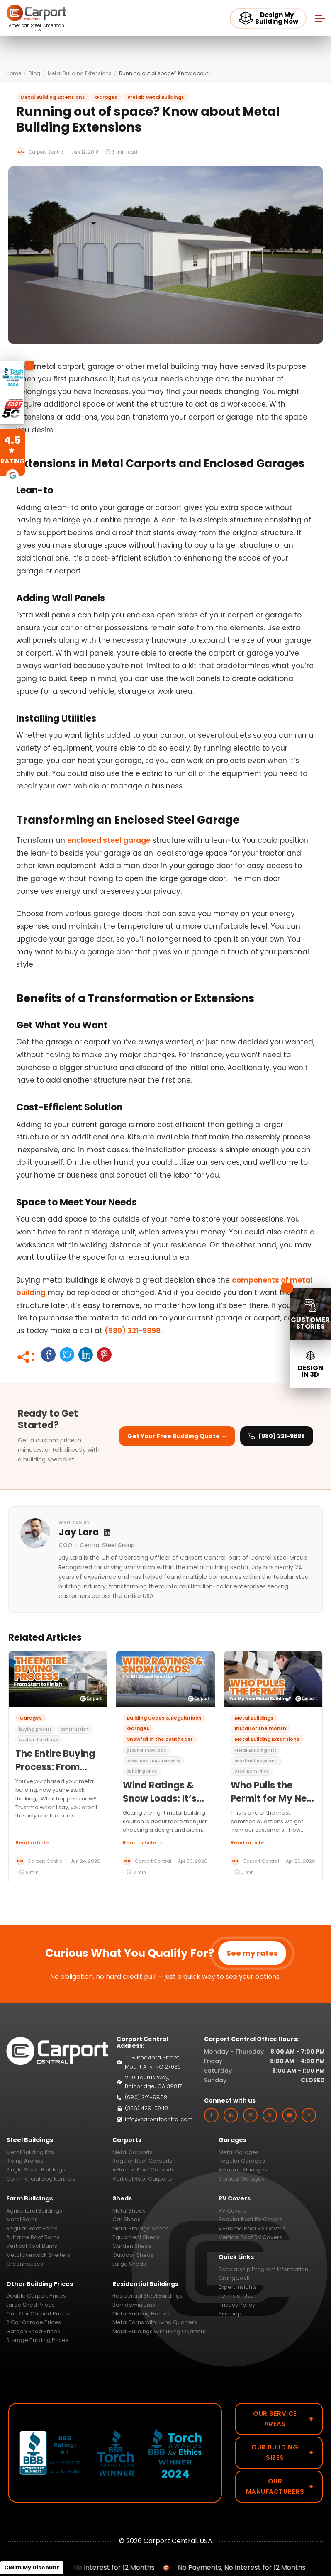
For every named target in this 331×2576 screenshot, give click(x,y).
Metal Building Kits (30, 2152)
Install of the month (260, 1728)
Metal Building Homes (141, 2313)
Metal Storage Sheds (140, 2228)
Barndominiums (133, 2305)
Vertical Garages (242, 2179)
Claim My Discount (31, 2567)
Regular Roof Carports (142, 2161)
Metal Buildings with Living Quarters (159, 2331)
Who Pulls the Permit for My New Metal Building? (272, 1798)
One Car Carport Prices (37, 2313)
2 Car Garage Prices (33, 2322)
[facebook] (211, 2115)
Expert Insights (238, 2287)
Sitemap (230, 2313)
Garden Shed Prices (33, 2331)
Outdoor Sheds (132, 2255)
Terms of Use (236, 2296)
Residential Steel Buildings (147, 2296)
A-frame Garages (243, 2170)
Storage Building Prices (37, 2340)
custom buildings (38, 1740)
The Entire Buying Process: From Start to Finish (55, 1767)
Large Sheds (129, 2264)
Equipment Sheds (136, 2237)
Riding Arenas (25, 2161)
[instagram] (309, 2115)
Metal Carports (132, 2152)
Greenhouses (24, 2264)
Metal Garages (239, 2152)
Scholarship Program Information (263, 2269)
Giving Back (234, 2278)
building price (142, 1771)
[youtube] (289, 2115)
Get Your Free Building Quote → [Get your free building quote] (177, 1436)
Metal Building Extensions (80, 73)
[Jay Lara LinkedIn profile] (107, 1532)
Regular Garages (242, 2161)
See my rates (252, 1953)
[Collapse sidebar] (287, 1288)
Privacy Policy (237, 2305)
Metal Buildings (254, 1718)
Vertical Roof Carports (142, 2179)
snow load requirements (153, 1761)
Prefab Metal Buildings (155, 97)
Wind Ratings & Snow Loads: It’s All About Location (165, 1798)
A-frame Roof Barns (33, 2237)
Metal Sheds (129, 2211)
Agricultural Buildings (34, 2211)
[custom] (250, 2115)
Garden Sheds (131, 2246)
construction (74, 1729)
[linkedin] (231, 2115)
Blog (34, 73)
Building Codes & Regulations (164, 1718)
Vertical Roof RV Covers (250, 2237)
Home (13, 73)
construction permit (256, 1761)
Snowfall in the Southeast (160, 1739)
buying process (35, 1729)
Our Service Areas (283, 2418)
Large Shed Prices (30, 2305)
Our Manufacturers (280, 2486)
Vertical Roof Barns (31, 2246)
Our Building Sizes (282, 2452)
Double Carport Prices (36, 2296)
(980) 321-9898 (133, 1331)
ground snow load (147, 1750)
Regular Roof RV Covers (250, 2219)
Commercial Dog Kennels (40, 2179)
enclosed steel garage (109, 840)
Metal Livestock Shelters (38, 2255)
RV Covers (232, 2211)
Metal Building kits (255, 1750)
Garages (106, 97)
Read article (35, 1843)
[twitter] (270, 2115)
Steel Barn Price (251, 1771)
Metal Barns (22, 2219)
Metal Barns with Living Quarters (154, 2322)
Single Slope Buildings (35, 2170)
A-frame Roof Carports (143, 2170)
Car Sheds (126, 2219)
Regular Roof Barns (32, 2228)
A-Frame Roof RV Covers (252, 2228)
